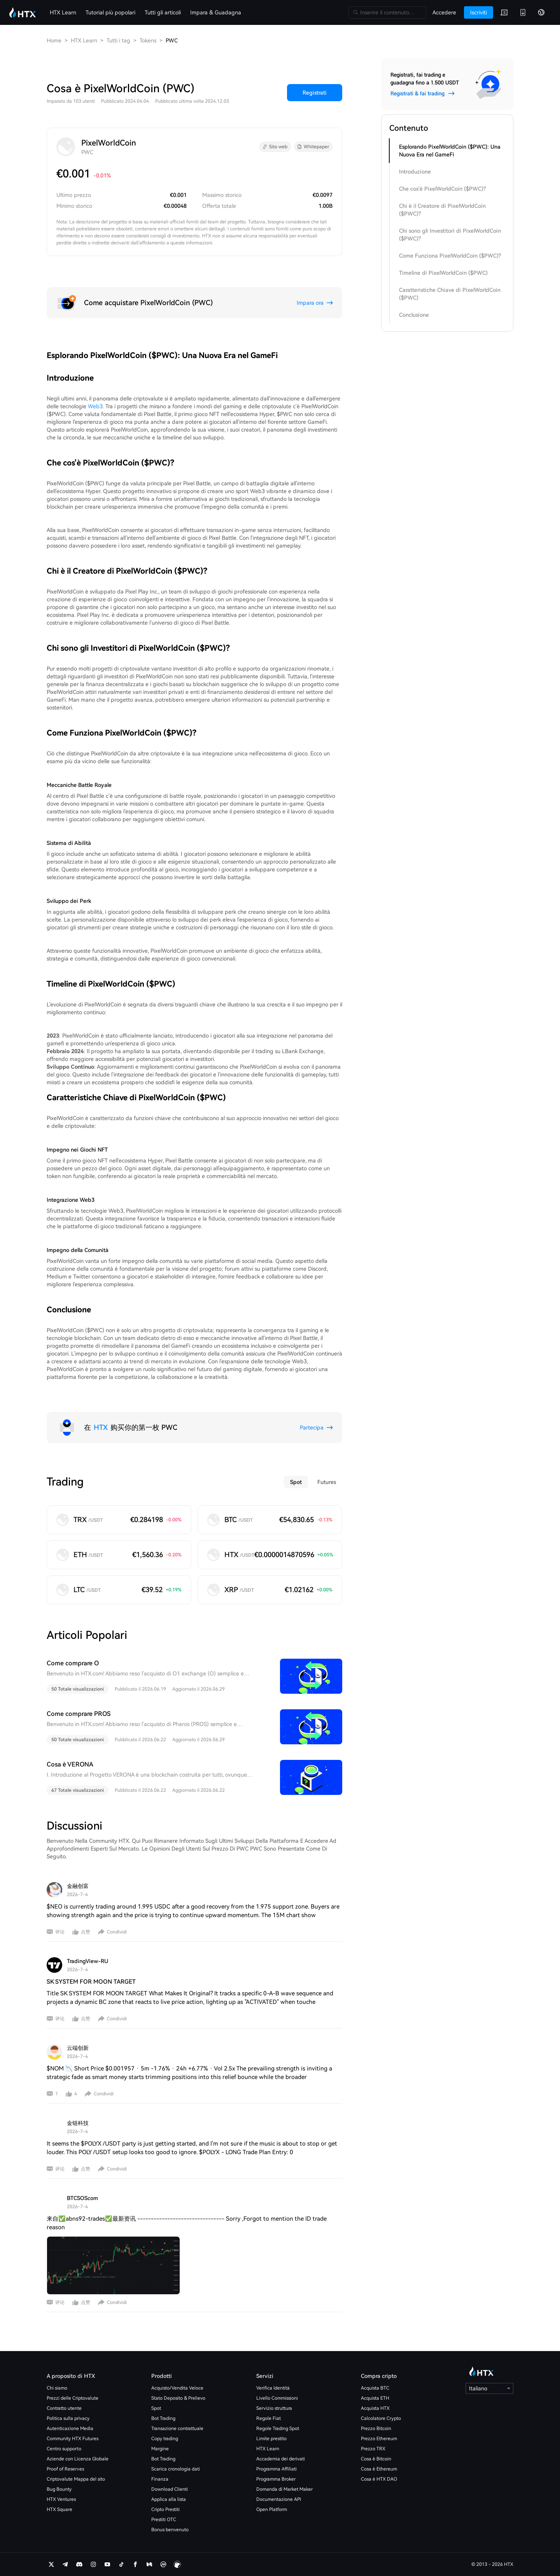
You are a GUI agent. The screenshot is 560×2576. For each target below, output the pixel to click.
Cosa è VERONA (70, 1764)
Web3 (95, 406)
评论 (60, 1932)
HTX (101, 1427)
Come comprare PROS (78, 1713)
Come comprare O (73, 1663)
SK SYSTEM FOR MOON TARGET (91, 1981)
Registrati (315, 93)
